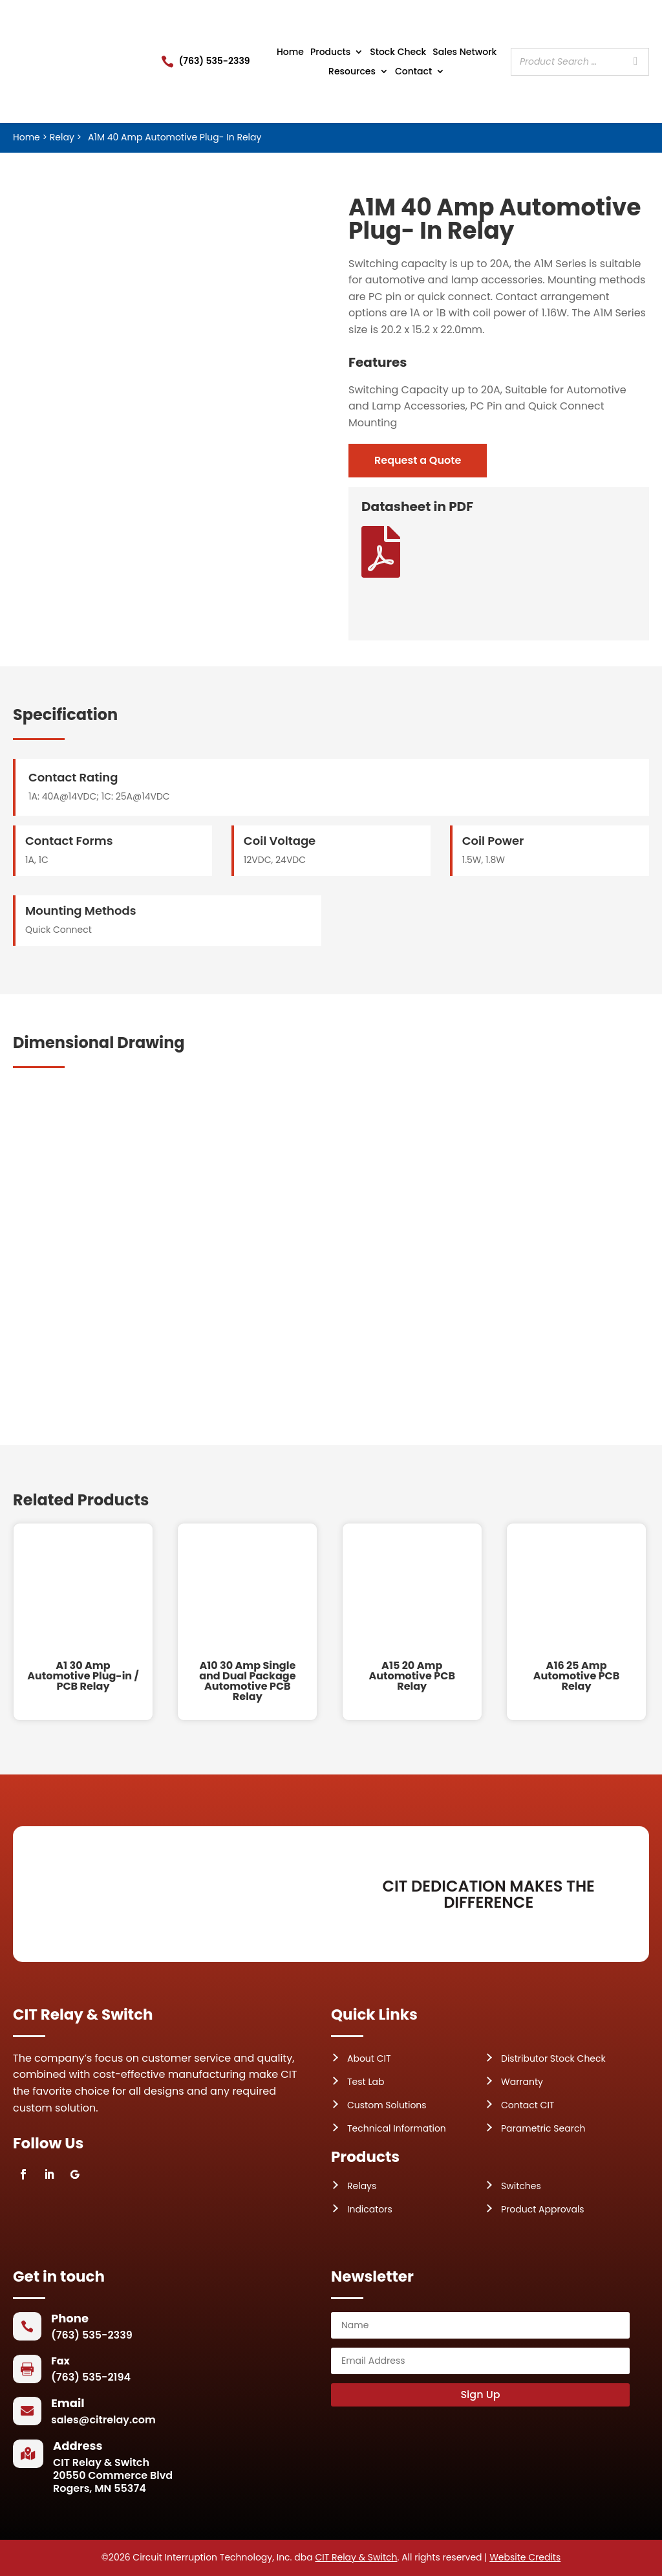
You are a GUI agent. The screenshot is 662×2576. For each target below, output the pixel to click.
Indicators (369, 2209)
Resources (352, 72)
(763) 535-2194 (91, 2377)
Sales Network (464, 52)
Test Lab (365, 2081)
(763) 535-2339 (214, 60)
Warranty (522, 2081)
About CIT (368, 2058)
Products (330, 52)
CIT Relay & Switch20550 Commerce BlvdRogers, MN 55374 (113, 2475)
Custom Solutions (387, 2105)
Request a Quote (417, 460)
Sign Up (480, 2394)
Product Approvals (542, 2209)
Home (290, 52)
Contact (413, 72)
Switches (521, 2185)
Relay (62, 137)
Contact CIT (527, 2105)
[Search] (635, 62)
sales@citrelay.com (103, 2419)
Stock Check (398, 52)
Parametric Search (543, 2128)
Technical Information (396, 2128)
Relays (361, 2185)
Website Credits (525, 2557)
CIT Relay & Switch (356, 2557)
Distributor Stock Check (553, 2058)
